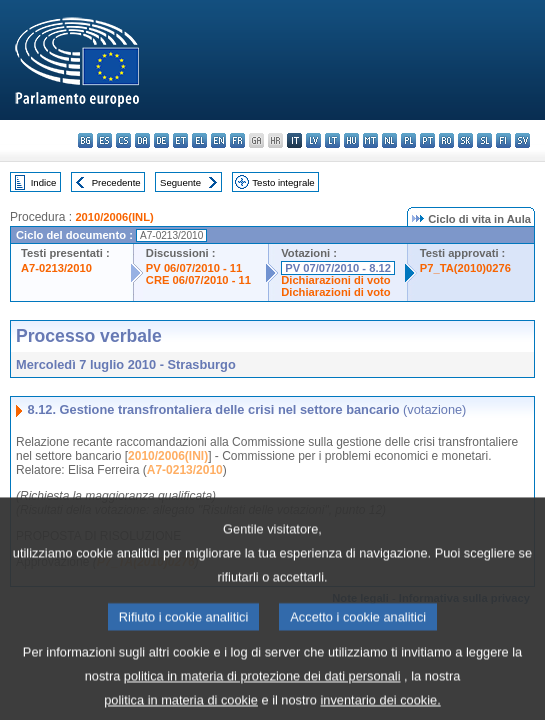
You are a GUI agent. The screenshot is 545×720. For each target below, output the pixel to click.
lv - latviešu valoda (313, 140)
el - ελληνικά (199, 140)
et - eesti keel (180, 140)
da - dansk (142, 140)
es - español (104, 140)
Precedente (116, 182)
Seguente (180, 182)
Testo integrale (283, 182)
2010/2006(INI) (168, 456)
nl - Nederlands (389, 140)
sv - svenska (522, 140)
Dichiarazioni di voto (335, 280)
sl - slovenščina (484, 140)
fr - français (237, 140)
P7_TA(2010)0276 (465, 268)
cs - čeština (123, 140)
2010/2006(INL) (114, 217)
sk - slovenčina (465, 140)
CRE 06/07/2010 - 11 (198, 280)
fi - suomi (503, 140)
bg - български (85, 140)
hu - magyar (351, 140)
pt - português (427, 140)
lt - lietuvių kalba (332, 140)
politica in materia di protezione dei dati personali (262, 693)
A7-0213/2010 (56, 268)
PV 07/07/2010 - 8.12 (338, 268)
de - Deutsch (161, 140)
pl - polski (408, 140)
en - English (218, 140)
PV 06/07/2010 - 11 (194, 268)
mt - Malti (370, 140)
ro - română (446, 140)
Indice (44, 182)
